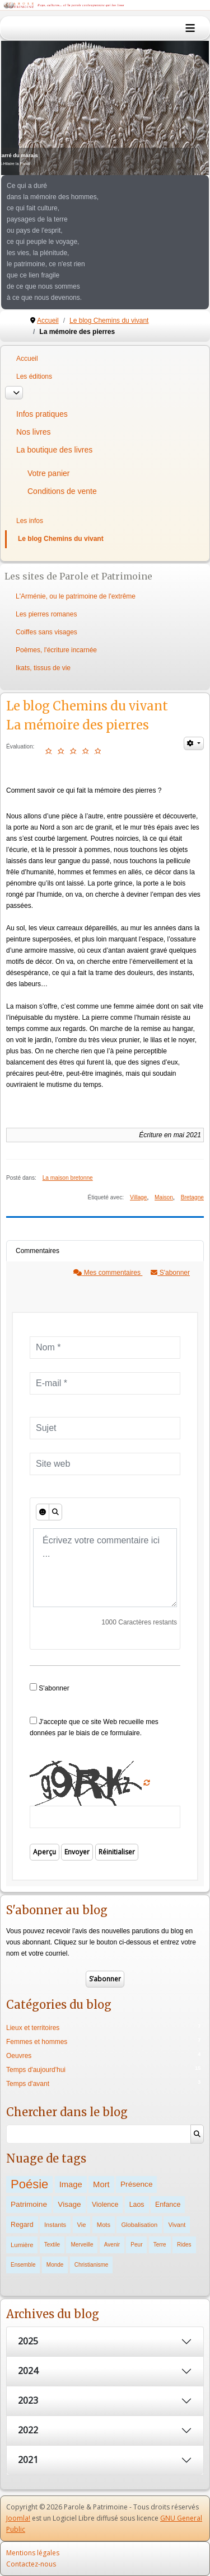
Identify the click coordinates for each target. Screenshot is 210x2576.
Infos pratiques (42, 413)
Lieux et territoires (32, 2028)
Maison (164, 1197)
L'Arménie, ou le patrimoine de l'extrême (76, 596)
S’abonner (105, 1979)
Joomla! (18, 2518)
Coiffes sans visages (46, 632)
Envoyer (77, 1852)
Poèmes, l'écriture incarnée (56, 650)
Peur (136, 2244)
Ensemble (23, 2265)
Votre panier (48, 473)
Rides (184, 2244)
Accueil (27, 358)
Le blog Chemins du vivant (61, 539)
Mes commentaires (107, 1273)
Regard (22, 2225)
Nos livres (33, 431)
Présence (136, 2184)
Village (138, 1197)
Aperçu (44, 1852)
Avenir (112, 2244)
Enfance (167, 2204)
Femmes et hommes (36, 2042)
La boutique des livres (54, 449)
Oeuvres (18, 2056)
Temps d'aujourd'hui (36, 2070)
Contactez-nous (31, 2564)
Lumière (22, 2244)
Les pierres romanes (46, 614)
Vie (81, 2224)
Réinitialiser (117, 1852)
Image (70, 2184)
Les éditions (34, 376)
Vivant (176, 2224)
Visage (69, 2204)
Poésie (29, 2184)
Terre (159, 2244)
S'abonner (170, 1273)
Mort (101, 2184)
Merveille (82, 2244)
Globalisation (139, 2224)
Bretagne (192, 1197)
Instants (55, 2224)
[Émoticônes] (42, 1512)
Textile (52, 2244)
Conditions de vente (62, 491)
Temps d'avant (27, 2084)
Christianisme (91, 2265)
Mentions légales (32, 2553)
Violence (105, 2204)
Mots (103, 2224)
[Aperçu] (55, 1512)
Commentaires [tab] (37, 1251)
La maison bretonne (68, 1178)
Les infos (29, 521)
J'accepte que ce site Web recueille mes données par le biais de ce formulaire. (94, 1727)
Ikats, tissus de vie (43, 668)
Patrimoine (29, 2204)
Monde (55, 2265)
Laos (136, 2204)
